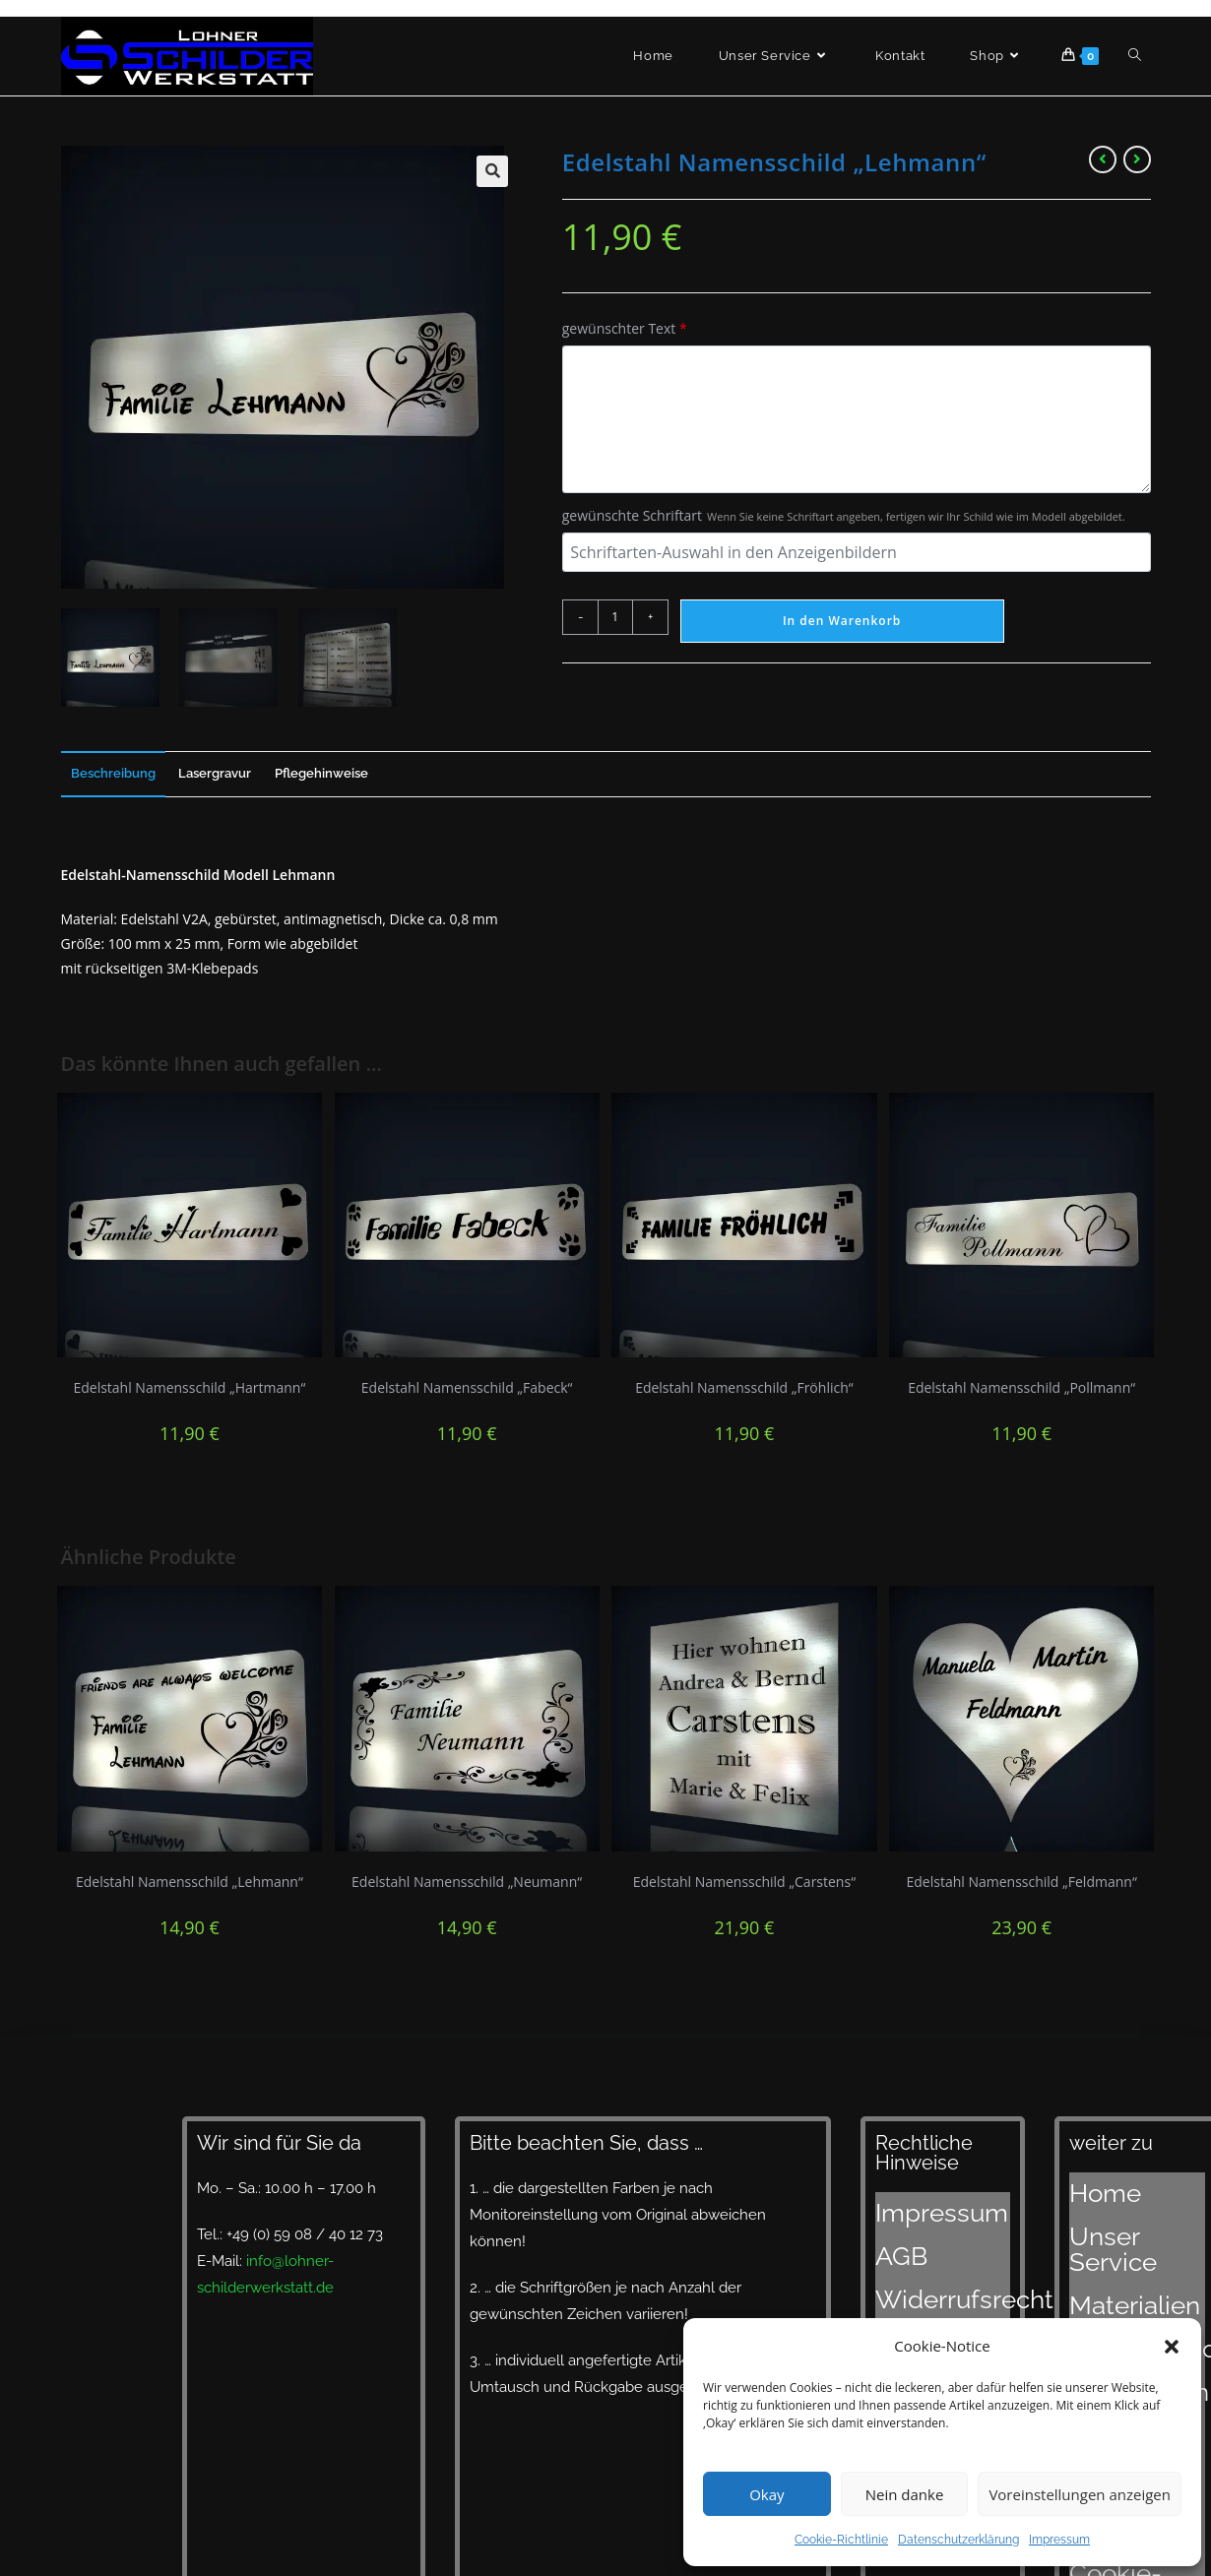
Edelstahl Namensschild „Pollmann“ (1021, 1387)
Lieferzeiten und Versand (1124, 2290)
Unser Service (1116, 2209)
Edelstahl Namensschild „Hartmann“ (189, 1387)
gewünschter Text (624, 328)
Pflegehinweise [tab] (321, 773)
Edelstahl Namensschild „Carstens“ (744, 1881)
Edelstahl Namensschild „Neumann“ (466, 1881)
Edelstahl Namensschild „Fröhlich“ (744, 1387)
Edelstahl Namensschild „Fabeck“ (467, 1387)
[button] (1171, 2346)
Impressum (1059, 2539)
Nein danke (904, 2494)
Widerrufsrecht (926, 2253)
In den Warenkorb (842, 620)
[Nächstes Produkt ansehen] (1137, 159)
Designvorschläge (1130, 2258)
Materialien (1106, 2233)
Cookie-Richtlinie (841, 2539)
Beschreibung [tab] (113, 773)
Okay (766, 2494)
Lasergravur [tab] (214, 773)
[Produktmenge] (615, 617)
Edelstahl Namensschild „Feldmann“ (1021, 1881)
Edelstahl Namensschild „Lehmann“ (189, 1881)
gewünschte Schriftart (843, 515)
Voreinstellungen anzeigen (1079, 2494)
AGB (890, 2228)
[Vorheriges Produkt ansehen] (1102, 159)
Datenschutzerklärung (958, 2539)
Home (1090, 2184)
